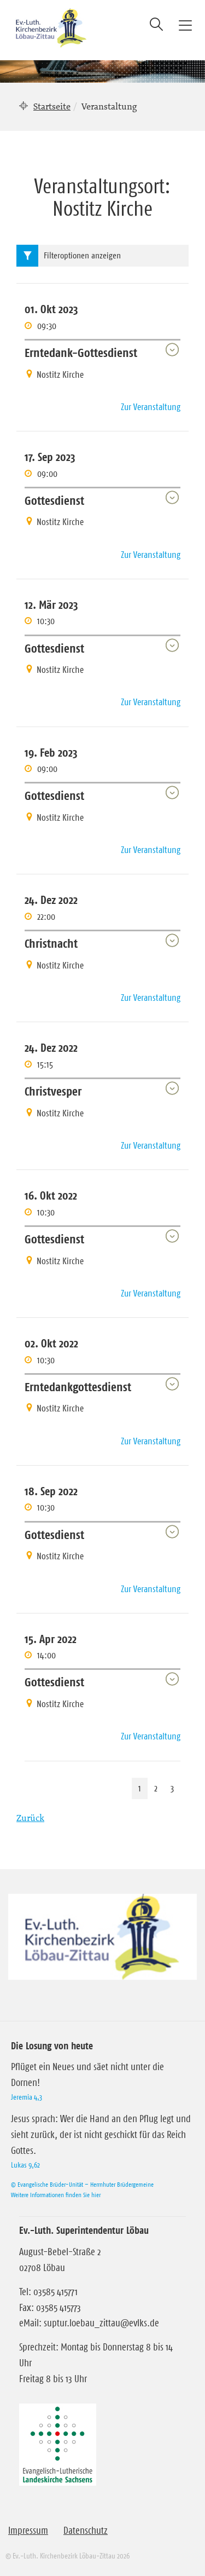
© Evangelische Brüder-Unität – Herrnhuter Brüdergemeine (82, 2184)
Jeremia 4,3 (26, 2097)
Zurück (30, 1818)
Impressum (28, 2531)
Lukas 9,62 (25, 2165)
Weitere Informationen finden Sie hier (56, 2195)
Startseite (52, 106)
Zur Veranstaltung (150, 407)
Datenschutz (85, 2531)
